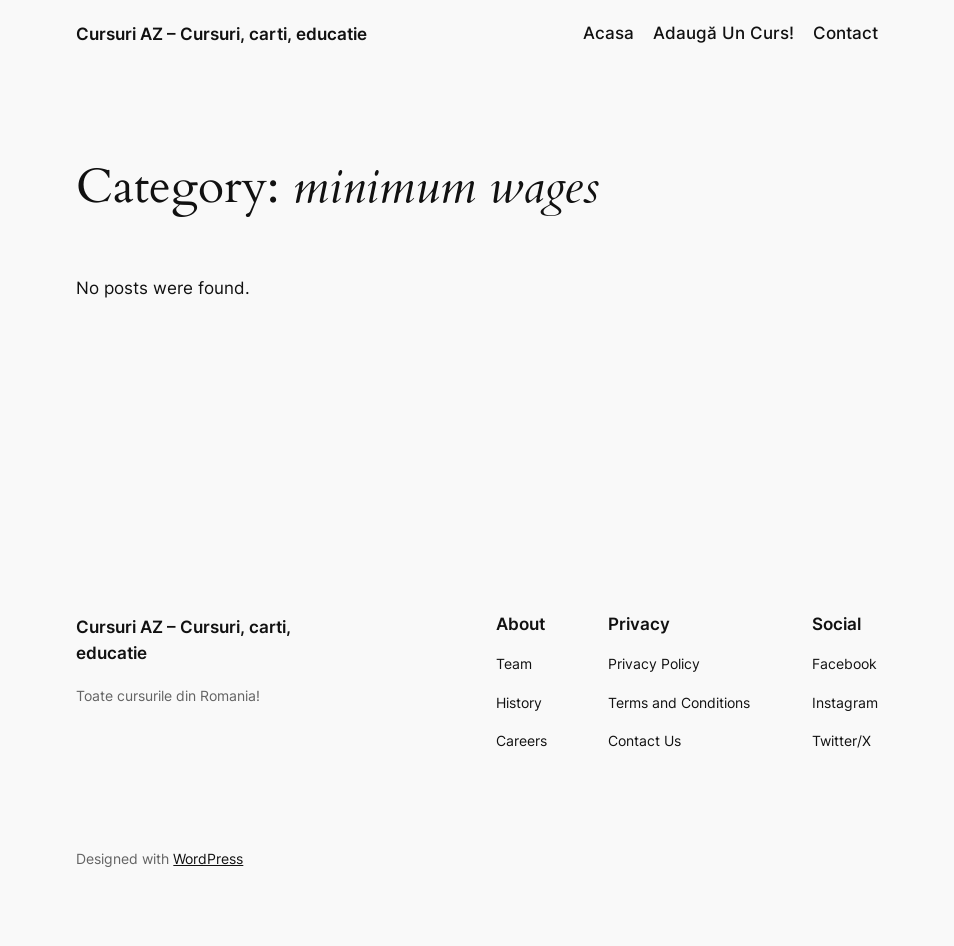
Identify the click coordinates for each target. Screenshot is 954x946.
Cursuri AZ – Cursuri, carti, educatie (221, 33)
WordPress (208, 858)
